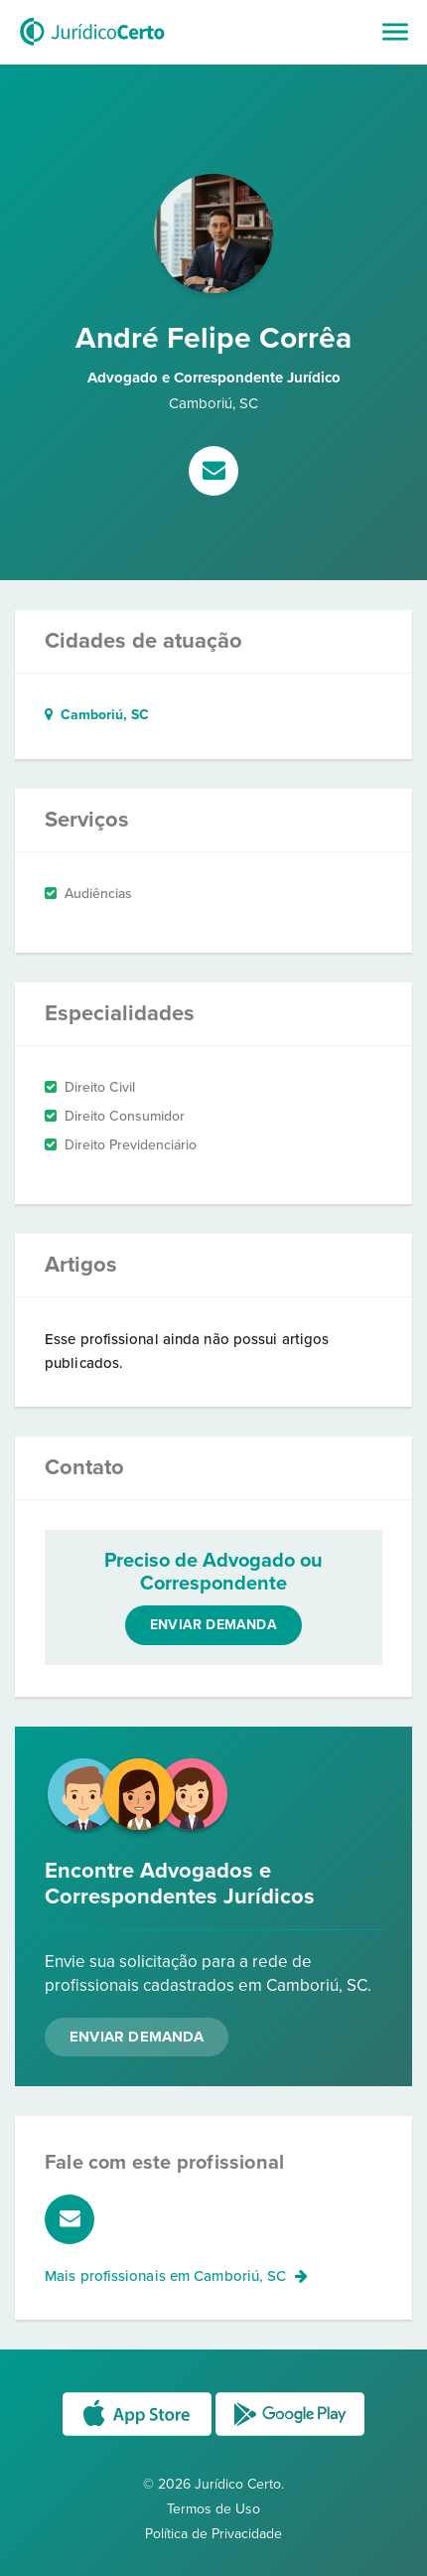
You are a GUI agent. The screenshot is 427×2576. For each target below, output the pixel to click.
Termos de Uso (213, 2508)
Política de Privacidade (213, 2533)
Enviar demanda (213, 1624)
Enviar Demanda (137, 2037)
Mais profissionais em (176, 2276)
